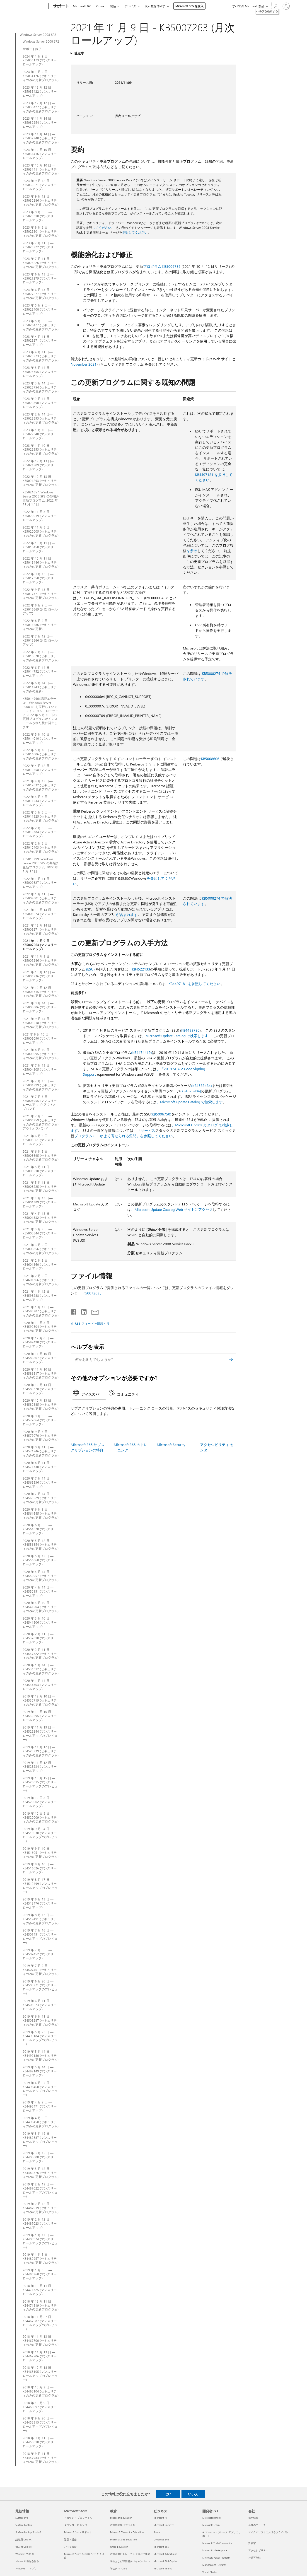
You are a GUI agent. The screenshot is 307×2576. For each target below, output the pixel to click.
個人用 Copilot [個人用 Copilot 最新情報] (23, 2546)
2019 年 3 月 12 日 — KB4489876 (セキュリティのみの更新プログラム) (40, 2173)
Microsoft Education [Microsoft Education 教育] (121, 2517)
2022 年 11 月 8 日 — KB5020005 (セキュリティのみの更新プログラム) (40, 531)
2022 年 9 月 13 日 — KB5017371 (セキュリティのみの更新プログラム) (40, 594)
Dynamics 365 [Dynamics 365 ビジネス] (161, 2539)
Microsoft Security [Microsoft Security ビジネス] (164, 2525)
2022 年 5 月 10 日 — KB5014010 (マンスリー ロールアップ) (40, 738)
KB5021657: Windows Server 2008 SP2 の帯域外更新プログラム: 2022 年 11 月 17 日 (41, 498)
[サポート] (60, 6)
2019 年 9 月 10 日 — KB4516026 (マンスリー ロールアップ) (40, 1868)
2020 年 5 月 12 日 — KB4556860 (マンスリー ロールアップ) (40, 1560)
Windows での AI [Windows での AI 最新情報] (24, 2554)
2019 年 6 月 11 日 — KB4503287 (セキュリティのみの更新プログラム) (40, 2020)
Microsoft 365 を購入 (189, 6)
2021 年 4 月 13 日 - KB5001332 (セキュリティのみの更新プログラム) (40, 1218)
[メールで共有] (93, 1311)
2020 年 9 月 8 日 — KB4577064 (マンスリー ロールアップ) (40, 1420)
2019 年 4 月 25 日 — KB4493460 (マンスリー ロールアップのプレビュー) (40, 2089)
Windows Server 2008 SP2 (38, 35)
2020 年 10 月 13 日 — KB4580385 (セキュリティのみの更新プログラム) (40, 1404)
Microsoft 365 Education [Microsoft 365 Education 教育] (123, 2539)
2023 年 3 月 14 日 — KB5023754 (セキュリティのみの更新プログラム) (40, 387)
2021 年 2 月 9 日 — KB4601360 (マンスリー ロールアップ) (40, 1264)
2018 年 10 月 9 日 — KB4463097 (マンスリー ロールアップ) (40, 2407)
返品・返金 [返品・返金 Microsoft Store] (70, 2539)
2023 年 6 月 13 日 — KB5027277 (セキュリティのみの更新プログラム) (40, 294)
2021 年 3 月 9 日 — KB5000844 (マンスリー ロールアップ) (40, 1233)
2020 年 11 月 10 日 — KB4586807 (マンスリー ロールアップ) (40, 1358)
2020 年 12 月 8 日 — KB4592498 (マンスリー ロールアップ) (40, 1342)
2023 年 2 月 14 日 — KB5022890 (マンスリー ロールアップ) (40, 403)
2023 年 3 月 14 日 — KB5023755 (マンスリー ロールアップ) (40, 372)
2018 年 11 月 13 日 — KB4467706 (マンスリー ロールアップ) (40, 2356)
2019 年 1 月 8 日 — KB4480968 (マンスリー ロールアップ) (40, 2274)
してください (101, 227)
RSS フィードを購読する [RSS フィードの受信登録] (92, 1323)
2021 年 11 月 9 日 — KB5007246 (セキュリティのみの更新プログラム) (40, 960)
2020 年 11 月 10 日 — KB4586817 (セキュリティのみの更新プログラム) (40, 1373)
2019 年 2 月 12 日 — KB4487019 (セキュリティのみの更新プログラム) (40, 2208)
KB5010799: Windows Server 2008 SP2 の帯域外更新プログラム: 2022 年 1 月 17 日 (41, 865)
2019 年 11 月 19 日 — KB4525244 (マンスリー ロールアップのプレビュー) (40, 1733)
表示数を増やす (155, 6)
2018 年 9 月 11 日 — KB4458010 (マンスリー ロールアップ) (40, 2442)
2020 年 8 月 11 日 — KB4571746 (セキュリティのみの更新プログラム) (40, 1451)
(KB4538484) (201, 1085)
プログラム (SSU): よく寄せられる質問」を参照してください (123, 1135)
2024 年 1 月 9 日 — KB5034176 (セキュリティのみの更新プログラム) (40, 76)
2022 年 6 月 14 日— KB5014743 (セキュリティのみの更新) (40, 687)
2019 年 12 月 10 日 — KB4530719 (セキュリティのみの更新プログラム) (40, 1700)
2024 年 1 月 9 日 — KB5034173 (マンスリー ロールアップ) (40, 60)
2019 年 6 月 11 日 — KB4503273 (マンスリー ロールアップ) (40, 2005)
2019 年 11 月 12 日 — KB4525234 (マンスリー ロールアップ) (40, 1767)
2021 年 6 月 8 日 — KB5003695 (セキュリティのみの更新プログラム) (40, 1155)
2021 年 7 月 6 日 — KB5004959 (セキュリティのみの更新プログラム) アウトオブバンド (40, 1122)
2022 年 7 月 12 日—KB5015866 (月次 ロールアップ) (40, 640)
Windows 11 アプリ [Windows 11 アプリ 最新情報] (26, 2568)
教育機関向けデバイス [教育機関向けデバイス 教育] (122, 2525)
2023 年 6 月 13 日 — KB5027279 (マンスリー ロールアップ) (40, 278)
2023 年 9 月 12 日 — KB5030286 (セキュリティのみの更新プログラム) (40, 200)
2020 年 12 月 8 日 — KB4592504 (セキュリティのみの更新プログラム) (40, 1327)
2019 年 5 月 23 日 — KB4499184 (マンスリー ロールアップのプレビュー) (40, 2038)
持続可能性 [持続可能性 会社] (254, 2557)
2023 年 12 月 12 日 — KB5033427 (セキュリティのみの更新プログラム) (40, 107)
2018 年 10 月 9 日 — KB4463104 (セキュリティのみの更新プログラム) (40, 2391)
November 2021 (84, 364)
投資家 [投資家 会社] (252, 2543)
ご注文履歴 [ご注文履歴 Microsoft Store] (70, 2546)
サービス (148, 1130)
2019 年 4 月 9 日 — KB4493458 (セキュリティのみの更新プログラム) (40, 2122)
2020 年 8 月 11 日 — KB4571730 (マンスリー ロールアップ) (40, 1467)
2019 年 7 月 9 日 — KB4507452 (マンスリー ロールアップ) (40, 1954)
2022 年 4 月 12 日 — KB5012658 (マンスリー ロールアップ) (40, 770)
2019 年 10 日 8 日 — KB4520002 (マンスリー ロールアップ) (40, 1802)
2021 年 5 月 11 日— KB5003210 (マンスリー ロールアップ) (40, 1171)
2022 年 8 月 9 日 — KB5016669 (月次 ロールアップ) (40, 609)
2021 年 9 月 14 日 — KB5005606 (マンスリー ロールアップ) (40, 1007)
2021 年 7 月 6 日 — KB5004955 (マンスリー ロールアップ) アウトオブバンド (40, 1103)
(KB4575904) (190, 1091)
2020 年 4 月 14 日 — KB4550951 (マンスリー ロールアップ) (40, 1591)
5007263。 (94, 1293)
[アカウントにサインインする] (286, 6)
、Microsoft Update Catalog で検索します (175, 1035)
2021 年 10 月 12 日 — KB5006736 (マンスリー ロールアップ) (40, 976)
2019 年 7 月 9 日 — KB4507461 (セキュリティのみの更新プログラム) (40, 1970)
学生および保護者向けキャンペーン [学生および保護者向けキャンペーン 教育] (130, 2561)
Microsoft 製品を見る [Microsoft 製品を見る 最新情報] (27, 2561)
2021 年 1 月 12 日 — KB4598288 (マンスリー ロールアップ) (40, 1295)
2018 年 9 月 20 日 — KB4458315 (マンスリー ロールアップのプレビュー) (40, 2424)
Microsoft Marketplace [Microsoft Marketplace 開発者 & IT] (214, 2550)
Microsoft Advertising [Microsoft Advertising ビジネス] (165, 2554)
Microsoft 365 (82, 6)
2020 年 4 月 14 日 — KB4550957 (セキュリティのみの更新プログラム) (40, 1576)
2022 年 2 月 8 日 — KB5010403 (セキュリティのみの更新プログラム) (40, 847)
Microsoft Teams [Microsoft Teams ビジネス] (163, 2568)
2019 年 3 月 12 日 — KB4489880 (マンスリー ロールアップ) (40, 2157)
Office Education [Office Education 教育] (119, 2546)
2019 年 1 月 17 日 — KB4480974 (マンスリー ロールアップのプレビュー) (40, 2241)
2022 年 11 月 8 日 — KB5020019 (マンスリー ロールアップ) (40, 516)
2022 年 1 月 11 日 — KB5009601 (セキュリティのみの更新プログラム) (40, 898)
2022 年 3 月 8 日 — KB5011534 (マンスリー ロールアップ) (40, 801)
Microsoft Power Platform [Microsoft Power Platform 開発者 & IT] (216, 2557)
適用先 (78, 53)
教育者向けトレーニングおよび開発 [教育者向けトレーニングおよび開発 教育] (130, 2554)
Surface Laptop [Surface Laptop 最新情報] (23, 2525)
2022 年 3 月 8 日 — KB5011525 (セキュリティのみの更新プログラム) (40, 816)
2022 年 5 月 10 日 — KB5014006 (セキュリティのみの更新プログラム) (40, 754)
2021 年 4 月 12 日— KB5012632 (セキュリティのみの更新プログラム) (40, 785)
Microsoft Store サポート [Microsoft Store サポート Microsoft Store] (78, 2532)
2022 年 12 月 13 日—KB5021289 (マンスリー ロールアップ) (40, 465)
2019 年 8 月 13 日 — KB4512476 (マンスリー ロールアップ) (40, 1903)
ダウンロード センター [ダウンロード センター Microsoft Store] (77, 2525)
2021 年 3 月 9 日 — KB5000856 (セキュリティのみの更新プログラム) (40, 1249)
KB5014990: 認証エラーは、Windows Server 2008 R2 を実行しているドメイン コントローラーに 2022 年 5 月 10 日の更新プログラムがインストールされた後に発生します (40, 713)
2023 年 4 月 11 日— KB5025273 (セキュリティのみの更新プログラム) (40, 356)
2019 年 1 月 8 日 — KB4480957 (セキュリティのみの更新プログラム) (40, 2258)
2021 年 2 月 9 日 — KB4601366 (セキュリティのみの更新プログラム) (40, 1280)
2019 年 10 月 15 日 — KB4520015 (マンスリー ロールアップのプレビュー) (40, 1784)
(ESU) (90, 969)
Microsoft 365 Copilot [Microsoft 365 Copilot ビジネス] (165, 2561)
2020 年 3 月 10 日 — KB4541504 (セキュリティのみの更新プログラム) (40, 1607)
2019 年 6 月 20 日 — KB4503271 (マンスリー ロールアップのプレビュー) (40, 1987)
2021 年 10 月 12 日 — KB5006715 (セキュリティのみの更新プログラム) (40, 992)
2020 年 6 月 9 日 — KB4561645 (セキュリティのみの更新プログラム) (40, 1513)
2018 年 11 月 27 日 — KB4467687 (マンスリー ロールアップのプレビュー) (40, 2323)
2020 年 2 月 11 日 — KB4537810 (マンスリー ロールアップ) (40, 1638)
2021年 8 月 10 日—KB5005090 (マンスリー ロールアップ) (40, 1038)
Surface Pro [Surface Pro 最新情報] (21, 2517)
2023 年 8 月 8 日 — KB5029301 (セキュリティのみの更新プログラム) (40, 231)
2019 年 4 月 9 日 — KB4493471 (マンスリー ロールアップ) (40, 2106)
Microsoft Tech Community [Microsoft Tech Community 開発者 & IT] (217, 2543)
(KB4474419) (141, 1052)
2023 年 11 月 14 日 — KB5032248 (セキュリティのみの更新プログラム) (40, 138)
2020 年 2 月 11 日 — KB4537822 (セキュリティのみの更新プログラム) (40, 1654)
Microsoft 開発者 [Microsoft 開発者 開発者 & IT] (211, 2517)
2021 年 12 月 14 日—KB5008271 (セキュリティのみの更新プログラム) (40, 929)
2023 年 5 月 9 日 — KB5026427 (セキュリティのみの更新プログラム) (40, 325)
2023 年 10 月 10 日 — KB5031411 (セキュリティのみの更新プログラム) (40, 169)
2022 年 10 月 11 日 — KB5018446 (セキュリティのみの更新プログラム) (40, 562)
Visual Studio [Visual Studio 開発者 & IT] (209, 2572)
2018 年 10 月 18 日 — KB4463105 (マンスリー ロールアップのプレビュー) (40, 2374)
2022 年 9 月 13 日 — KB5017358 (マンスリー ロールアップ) (40, 578)
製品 (113, 6)
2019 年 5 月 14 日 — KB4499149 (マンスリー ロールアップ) (40, 2071)
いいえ (193, 2494)
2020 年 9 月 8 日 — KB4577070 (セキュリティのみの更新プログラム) (40, 1436)
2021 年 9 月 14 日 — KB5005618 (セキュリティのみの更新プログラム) (40, 1023)
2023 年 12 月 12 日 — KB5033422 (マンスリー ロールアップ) (40, 91)
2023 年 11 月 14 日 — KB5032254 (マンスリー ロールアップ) (40, 122)
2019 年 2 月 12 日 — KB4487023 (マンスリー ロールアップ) (40, 2223)
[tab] (89, 1394)
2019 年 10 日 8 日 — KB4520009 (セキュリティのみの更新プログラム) (40, 1817)
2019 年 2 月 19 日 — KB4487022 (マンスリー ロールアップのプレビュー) (40, 2190)
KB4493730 (190, 1030)
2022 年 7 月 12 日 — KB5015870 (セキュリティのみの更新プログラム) (40, 656)
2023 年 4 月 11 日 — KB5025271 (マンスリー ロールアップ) (40, 341)
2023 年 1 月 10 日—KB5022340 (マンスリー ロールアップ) (40, 434)
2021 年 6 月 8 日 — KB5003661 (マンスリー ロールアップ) (40, 1140)
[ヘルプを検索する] (275, 6)
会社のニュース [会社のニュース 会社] (257, 2525)
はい (167, 2494)
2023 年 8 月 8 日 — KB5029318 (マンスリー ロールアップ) (40, 216)
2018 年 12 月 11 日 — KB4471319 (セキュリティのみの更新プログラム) (40, 2305)
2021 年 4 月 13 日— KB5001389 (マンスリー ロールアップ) (40, 1202)
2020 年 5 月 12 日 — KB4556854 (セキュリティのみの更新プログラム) (40, 1545)
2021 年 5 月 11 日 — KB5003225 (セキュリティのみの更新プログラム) (40, 1187)
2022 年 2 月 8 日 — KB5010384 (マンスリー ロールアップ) (40, 832)
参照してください (134, 232)
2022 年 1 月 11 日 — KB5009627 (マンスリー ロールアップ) (40, 883)
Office (100, 6)
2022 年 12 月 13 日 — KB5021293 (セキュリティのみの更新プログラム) (40, 481)
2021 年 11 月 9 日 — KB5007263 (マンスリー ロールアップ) (40, 945)
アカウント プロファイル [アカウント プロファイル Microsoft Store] (78, 2517)
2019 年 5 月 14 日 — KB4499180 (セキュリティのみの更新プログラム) (40, 2056)
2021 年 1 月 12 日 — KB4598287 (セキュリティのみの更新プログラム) (40, 1311)
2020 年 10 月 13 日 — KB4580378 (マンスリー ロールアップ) (40, 1389)
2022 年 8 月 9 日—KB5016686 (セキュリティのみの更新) (40, 625)
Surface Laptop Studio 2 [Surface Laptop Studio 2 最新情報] (28, 2532)
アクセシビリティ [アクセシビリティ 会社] (258, 2550)
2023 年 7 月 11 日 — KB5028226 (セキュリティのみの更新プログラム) (40, 263)
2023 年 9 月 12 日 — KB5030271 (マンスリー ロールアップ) (40, 185)
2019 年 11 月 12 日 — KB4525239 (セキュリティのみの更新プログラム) (40, 1751)
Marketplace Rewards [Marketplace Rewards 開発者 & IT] (214, 2564)
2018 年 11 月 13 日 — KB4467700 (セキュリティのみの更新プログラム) (40, 2341)
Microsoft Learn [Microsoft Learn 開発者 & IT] (211, 2525)
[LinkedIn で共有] (82, 1311)
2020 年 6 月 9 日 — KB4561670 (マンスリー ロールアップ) (40, 1529)
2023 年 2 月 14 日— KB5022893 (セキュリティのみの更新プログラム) (40, 418)
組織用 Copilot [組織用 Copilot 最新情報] (23, 2539)
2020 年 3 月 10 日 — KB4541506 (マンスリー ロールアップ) (40, 1622)
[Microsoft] (30, 6)
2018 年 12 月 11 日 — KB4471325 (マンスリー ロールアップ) (40, 2290)
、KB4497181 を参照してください (213, 474)
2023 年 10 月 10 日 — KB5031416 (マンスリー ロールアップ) (40, 154)
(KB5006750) (161, 1114)
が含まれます (127, 914)
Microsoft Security (171, 1444)
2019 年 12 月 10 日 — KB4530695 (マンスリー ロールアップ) (40, 1716)
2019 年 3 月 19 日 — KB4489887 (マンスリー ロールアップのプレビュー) (40, 2140)
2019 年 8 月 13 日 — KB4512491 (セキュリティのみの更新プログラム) (40, 1919)
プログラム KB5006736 (162, 266)
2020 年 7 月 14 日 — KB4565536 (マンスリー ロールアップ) (40, 1482)
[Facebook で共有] (74, 1311)
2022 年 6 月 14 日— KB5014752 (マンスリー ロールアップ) (40, 672)
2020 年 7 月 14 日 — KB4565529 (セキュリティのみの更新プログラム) (40, 1498)
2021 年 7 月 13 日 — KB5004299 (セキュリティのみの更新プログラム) (40, 1085)
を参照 (191, 550)
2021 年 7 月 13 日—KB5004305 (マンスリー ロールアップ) (40, 1069)
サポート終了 (32, 49)
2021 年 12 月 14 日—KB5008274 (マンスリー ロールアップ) (40, 914)
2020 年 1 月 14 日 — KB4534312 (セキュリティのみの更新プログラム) (40, 1669)
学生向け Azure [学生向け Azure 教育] (118, 2568)
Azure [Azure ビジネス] (157, 2532)
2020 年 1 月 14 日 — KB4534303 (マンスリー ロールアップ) (40, 1685)
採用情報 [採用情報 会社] (253, 2517)
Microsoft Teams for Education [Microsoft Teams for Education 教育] (127, 2532)
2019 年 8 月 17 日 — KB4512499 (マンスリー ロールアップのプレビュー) (40, 1886)
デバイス (130, 6)
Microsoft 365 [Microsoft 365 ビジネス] (161, 2546)
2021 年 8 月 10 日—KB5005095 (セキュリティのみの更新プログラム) (40, 1054)
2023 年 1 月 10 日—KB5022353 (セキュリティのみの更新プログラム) (40, 450)
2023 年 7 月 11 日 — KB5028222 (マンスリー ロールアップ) (40, 247)
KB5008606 (210, 758)
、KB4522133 (139, 969)
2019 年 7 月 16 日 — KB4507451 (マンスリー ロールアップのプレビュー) (40, 1936)
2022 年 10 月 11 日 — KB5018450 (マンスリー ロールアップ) (40, 547)
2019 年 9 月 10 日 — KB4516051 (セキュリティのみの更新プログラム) (40, 1853)
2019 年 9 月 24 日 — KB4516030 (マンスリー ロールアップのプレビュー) (40, 1835)
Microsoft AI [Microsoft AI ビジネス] (160, 2517)
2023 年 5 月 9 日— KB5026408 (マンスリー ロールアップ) (40, 309)
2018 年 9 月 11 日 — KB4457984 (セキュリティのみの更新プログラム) (40, 2458)
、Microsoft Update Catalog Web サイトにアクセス (172, 1209)
